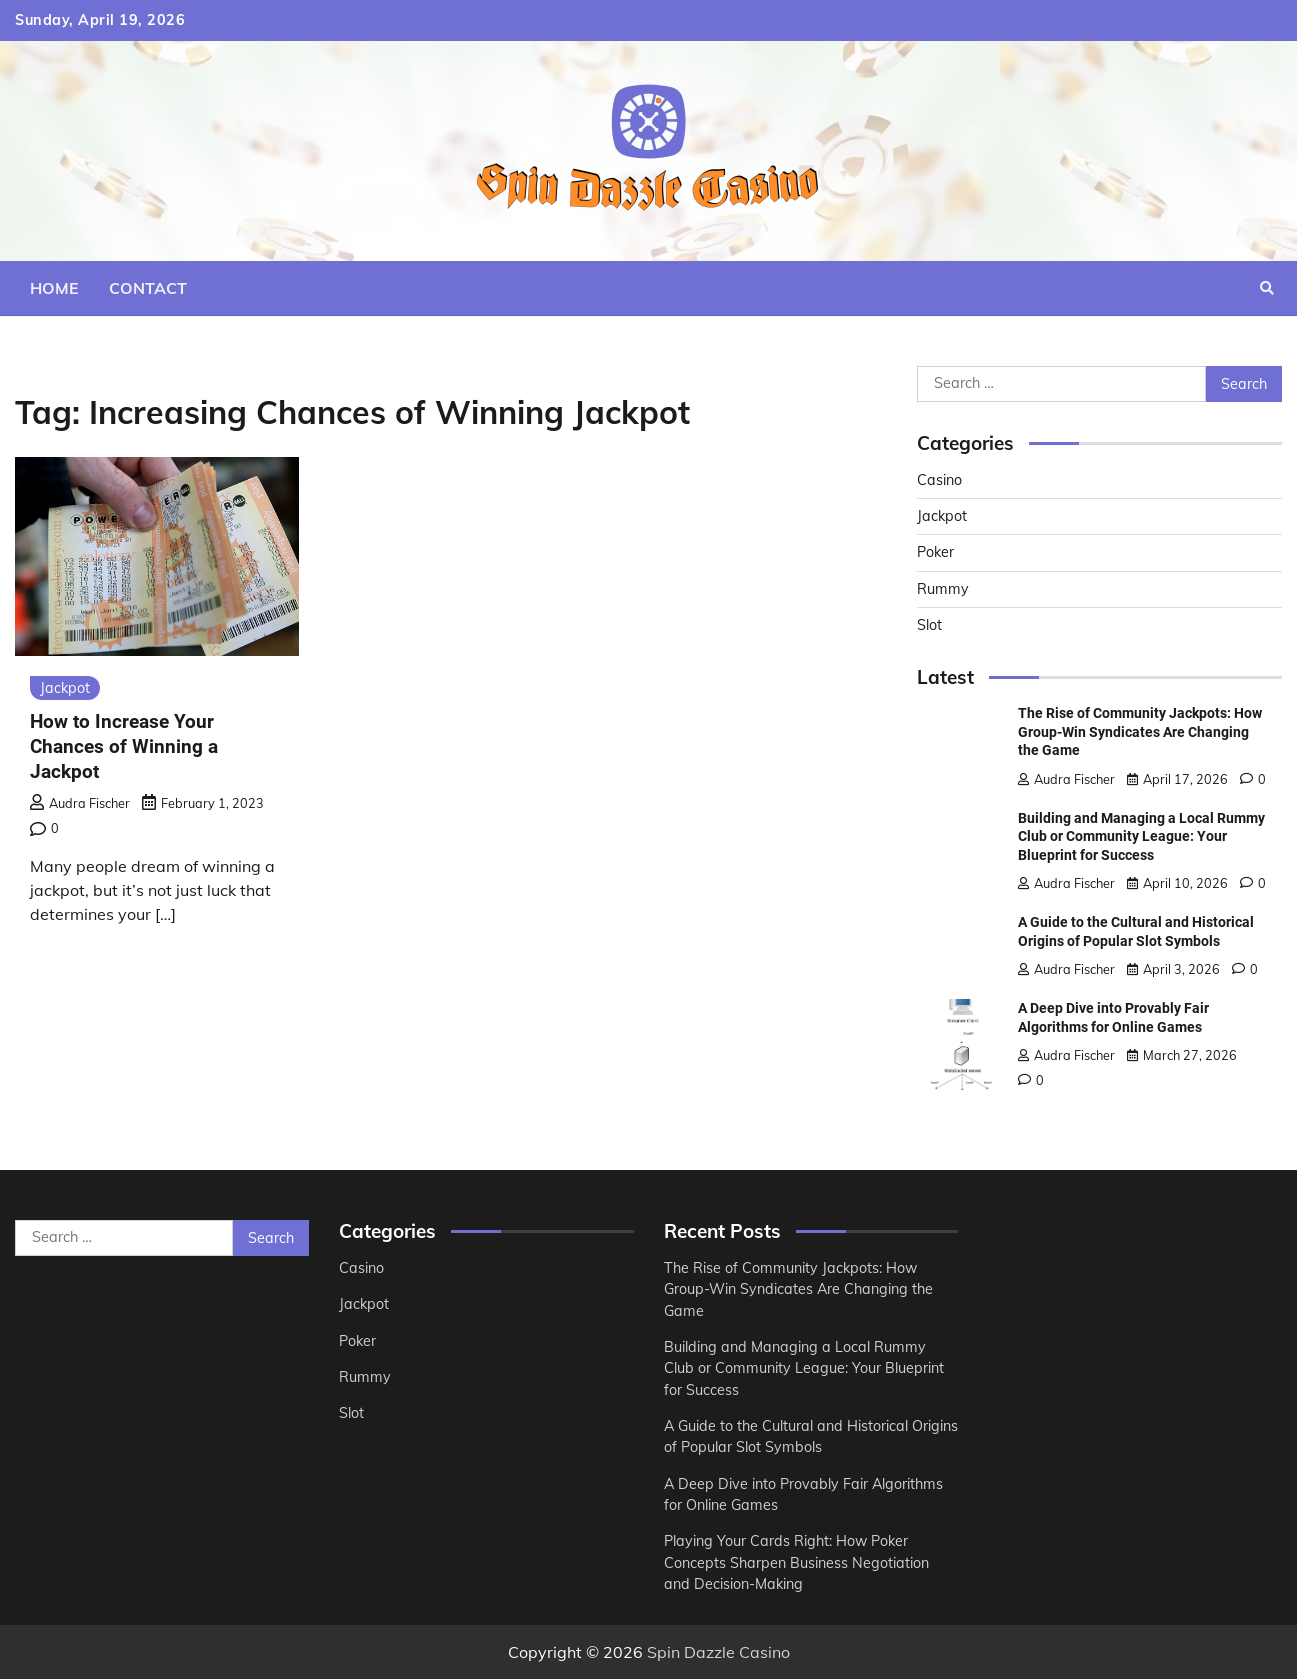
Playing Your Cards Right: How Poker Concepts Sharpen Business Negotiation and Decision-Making (796, 1562)
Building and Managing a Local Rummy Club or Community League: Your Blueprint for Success (1141, 836)
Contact (148, 288)
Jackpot (65, 688)
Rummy (943, 589)
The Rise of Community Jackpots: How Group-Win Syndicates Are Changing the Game (1140, 731)
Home (54, 288)
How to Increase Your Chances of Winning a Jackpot (124, 746)
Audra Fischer (80, 803)
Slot (929, 625)
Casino (939, 480)
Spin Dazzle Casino (718, 1652)
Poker (935, 552)
